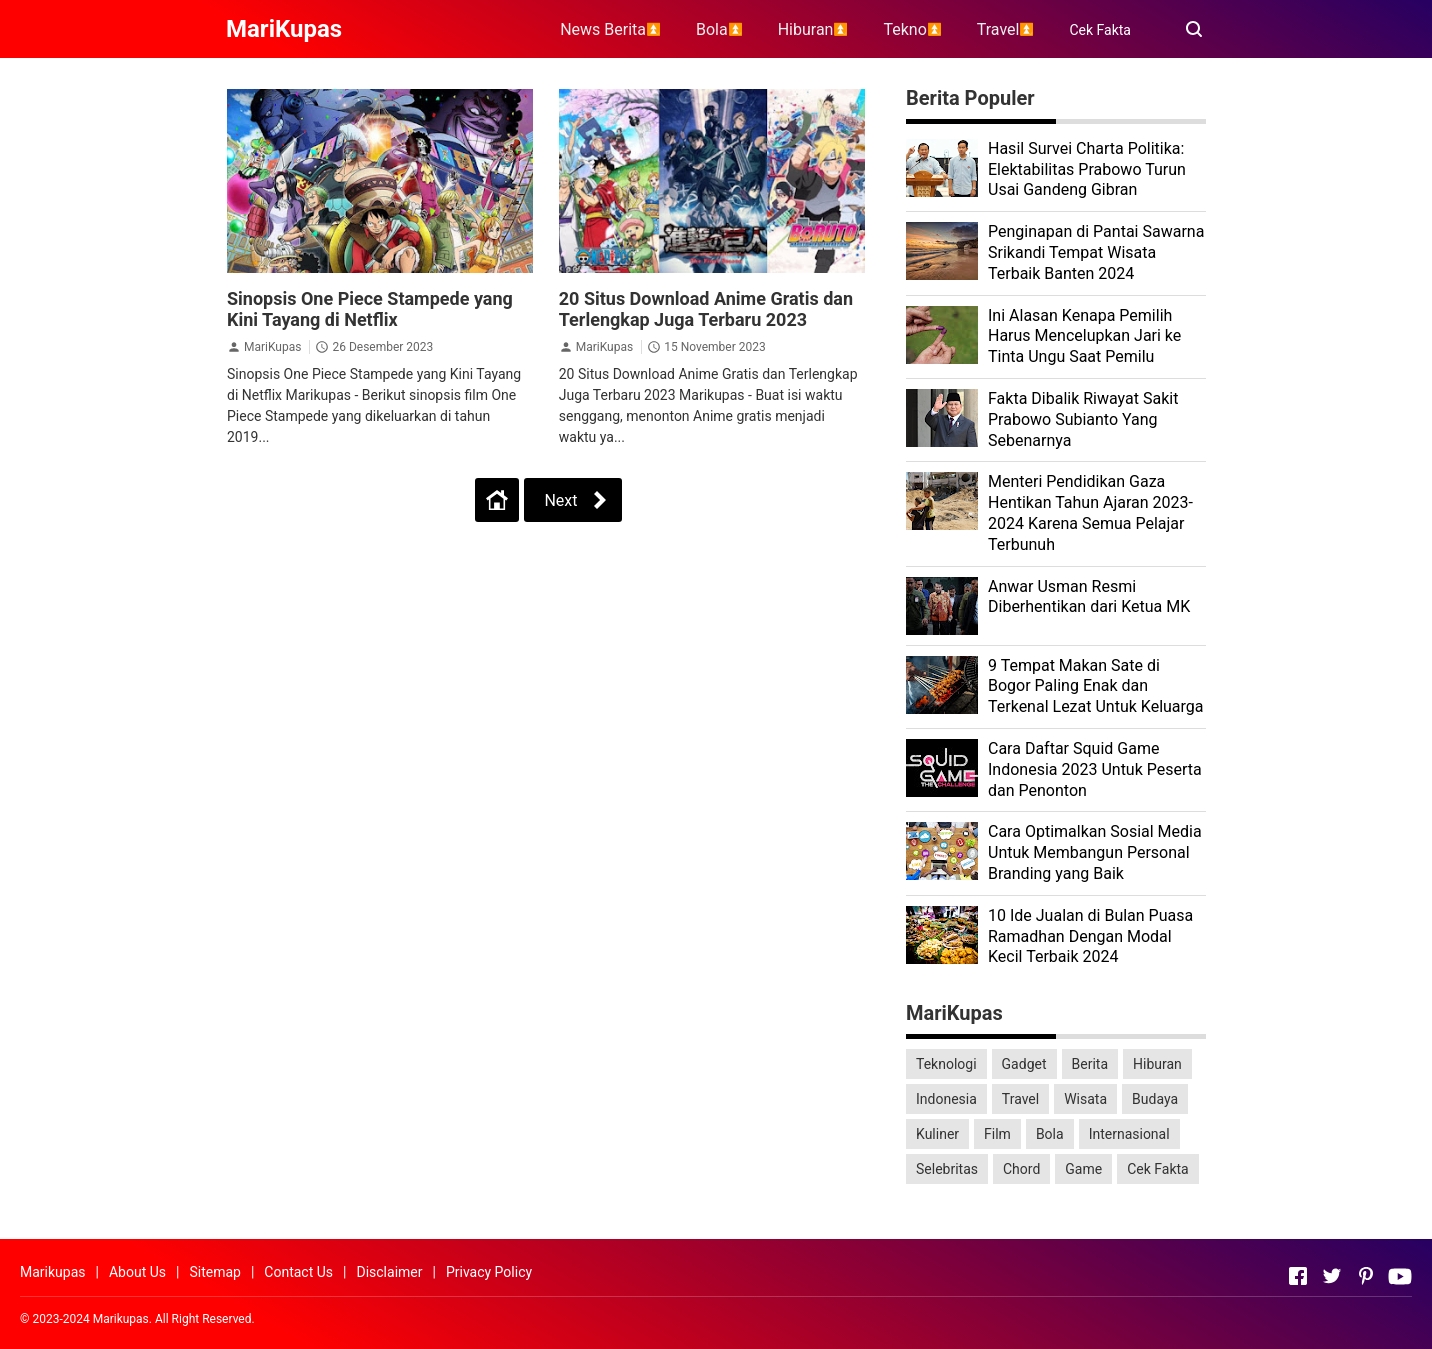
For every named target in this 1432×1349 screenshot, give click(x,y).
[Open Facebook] (1298, 1276)
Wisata (1085, 1099)
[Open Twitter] (1332, 1276)
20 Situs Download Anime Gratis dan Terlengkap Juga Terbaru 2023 (706, 309)
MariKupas (272, 347)
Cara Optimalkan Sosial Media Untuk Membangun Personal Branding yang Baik (1095, 852)
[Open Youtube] (1400, 1276)
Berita (1090, 1064)
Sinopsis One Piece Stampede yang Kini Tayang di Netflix (370, 309)
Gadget (1024, 1064)
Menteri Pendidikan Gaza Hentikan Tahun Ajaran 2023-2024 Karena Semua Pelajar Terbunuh (1090, 512)
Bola (1050, 1134)
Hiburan (1157, 1064)
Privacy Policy (489, 1272)
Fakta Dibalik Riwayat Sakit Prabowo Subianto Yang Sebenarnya (1083, 419)
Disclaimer (389, 1272)
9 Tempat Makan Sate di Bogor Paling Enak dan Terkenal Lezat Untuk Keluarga (1096, 686)
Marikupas (53, 1272)
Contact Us (298, 1272)
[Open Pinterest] (1366, 1276)
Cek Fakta (1100, 30)
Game (1083, 1169)
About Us (137, 1272)
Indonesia (946, 1099)
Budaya (1155, 1099)
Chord (1021, 1169)
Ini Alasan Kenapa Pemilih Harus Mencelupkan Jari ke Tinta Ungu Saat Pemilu (1084, 336)
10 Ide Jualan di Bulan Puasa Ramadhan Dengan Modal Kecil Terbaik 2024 (1090, 936)
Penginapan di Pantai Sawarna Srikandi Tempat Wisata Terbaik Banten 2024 (1096, 252)
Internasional (1129, 1134)
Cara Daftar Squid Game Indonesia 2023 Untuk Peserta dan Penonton (1095, 769)
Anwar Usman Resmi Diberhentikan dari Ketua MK (1089, 597)
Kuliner (937, 1134)
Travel (1020, 1099)
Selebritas (947, 1169)
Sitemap (214, 1272)
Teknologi (946, 1064)
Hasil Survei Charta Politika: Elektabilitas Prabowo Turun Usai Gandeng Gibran (1087, 169)
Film (997, 1134)
